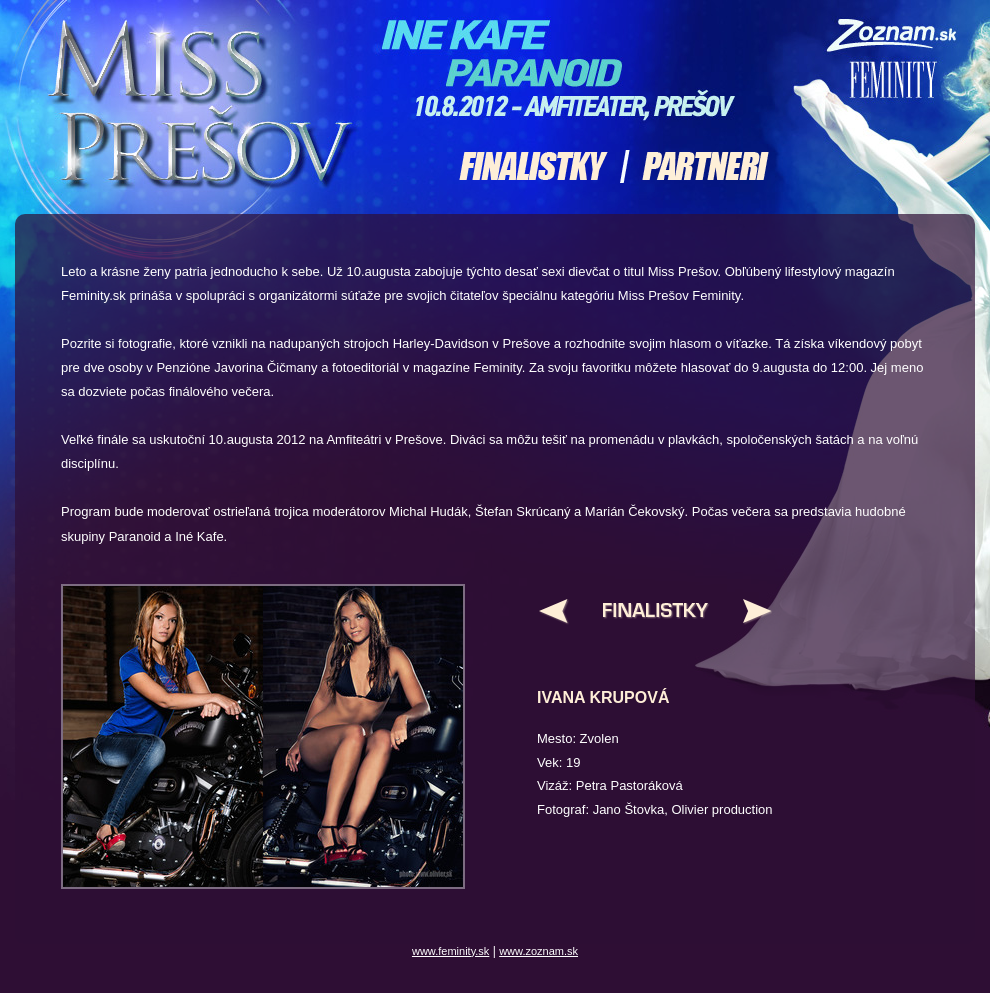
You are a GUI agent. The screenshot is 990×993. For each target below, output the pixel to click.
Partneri (700, 166)
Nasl (744, 616)
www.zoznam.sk (538, 951)
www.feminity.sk (450, 951)
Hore (654, 616)
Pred (565, 616)
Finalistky (545, 166)
